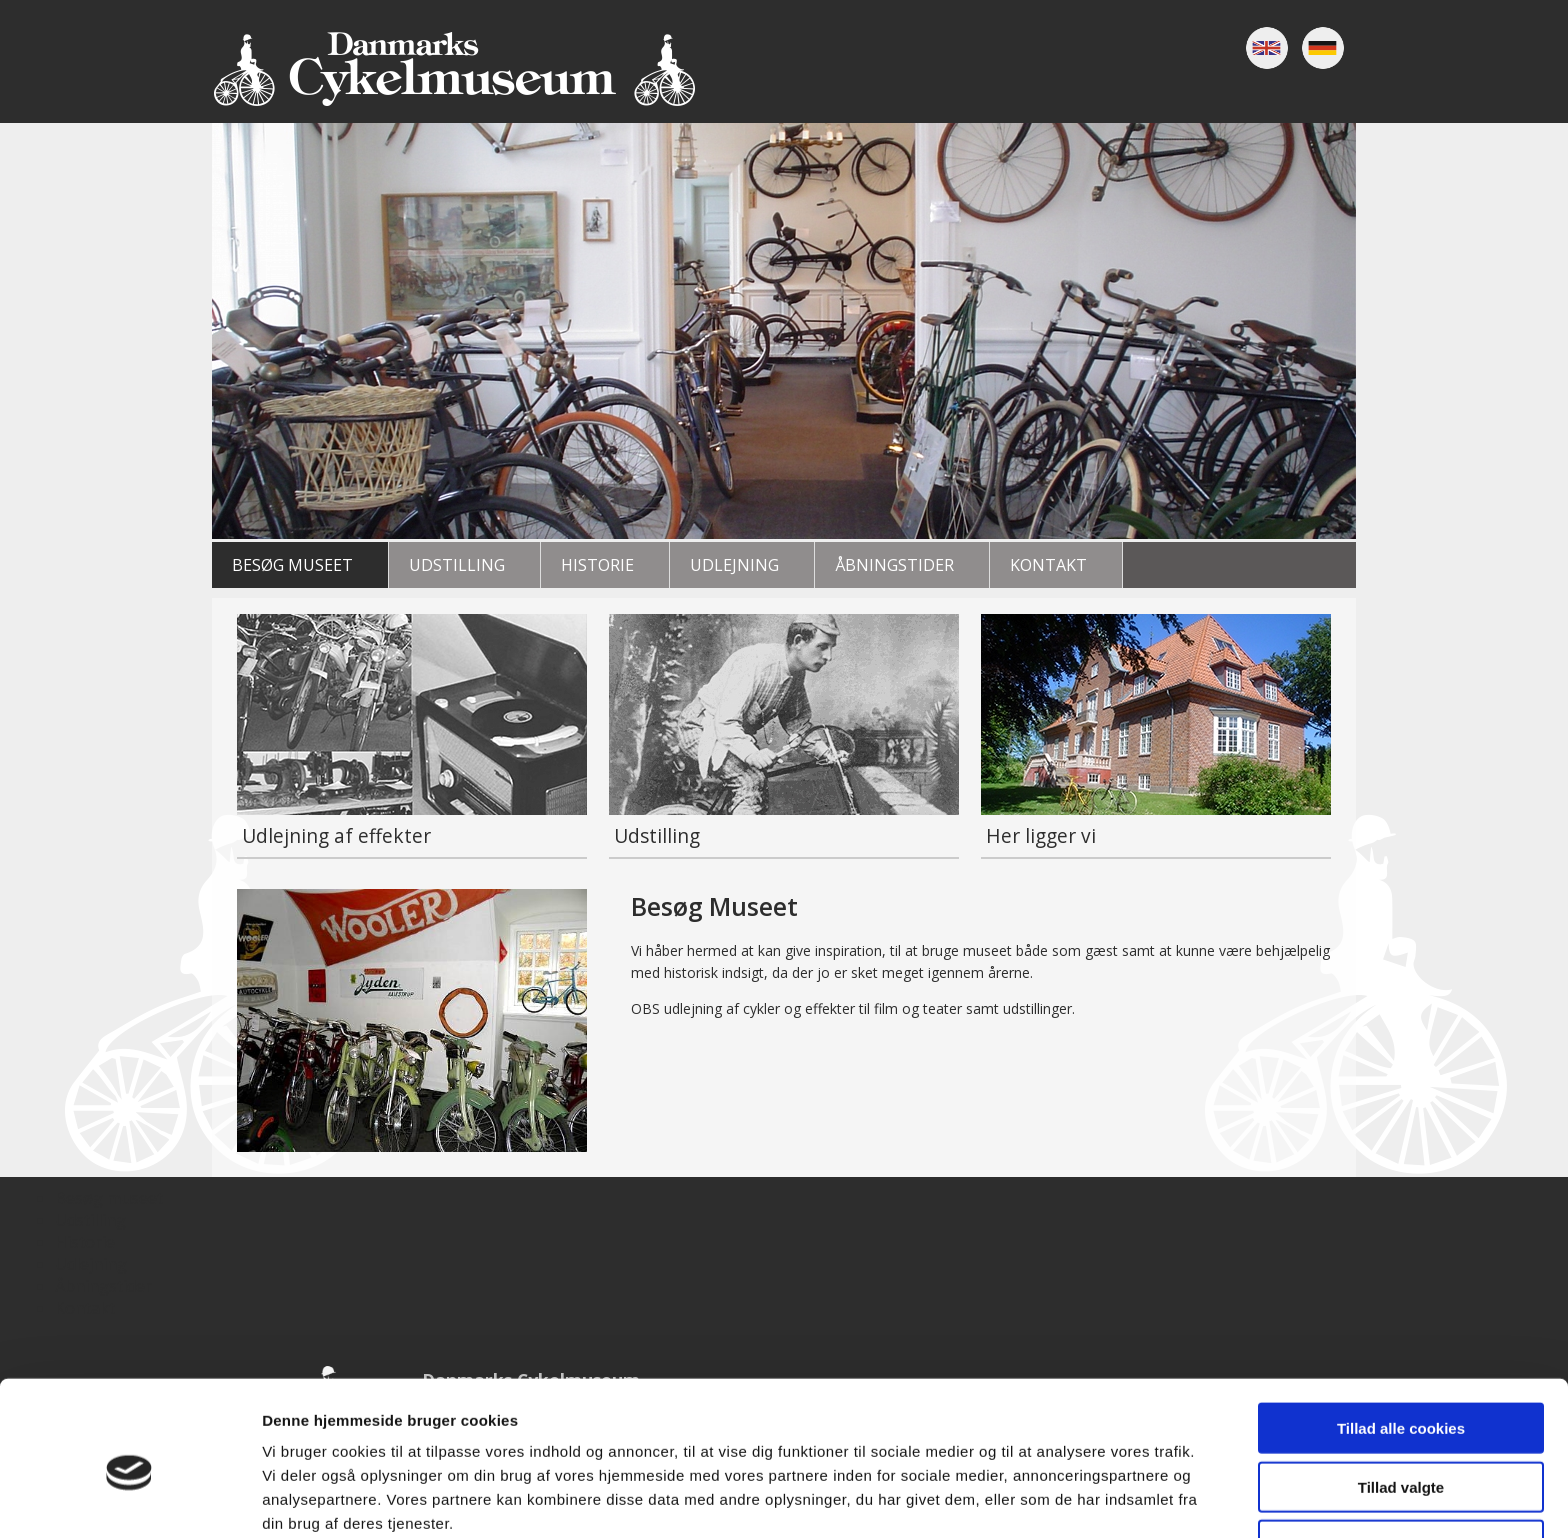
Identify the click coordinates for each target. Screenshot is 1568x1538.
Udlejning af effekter (336, 835)
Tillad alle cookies (1401, 1338)
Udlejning (734, 565)
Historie (597, 565)
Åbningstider (894, 565)
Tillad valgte (1401, 1397)
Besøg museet (292, 565)
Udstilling (457, 565)
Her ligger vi (1041, 835)
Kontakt (1048, 565)
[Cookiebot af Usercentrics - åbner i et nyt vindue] (129, 1499)
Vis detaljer (1039, 1498)
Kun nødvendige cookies (1401, 1455)
